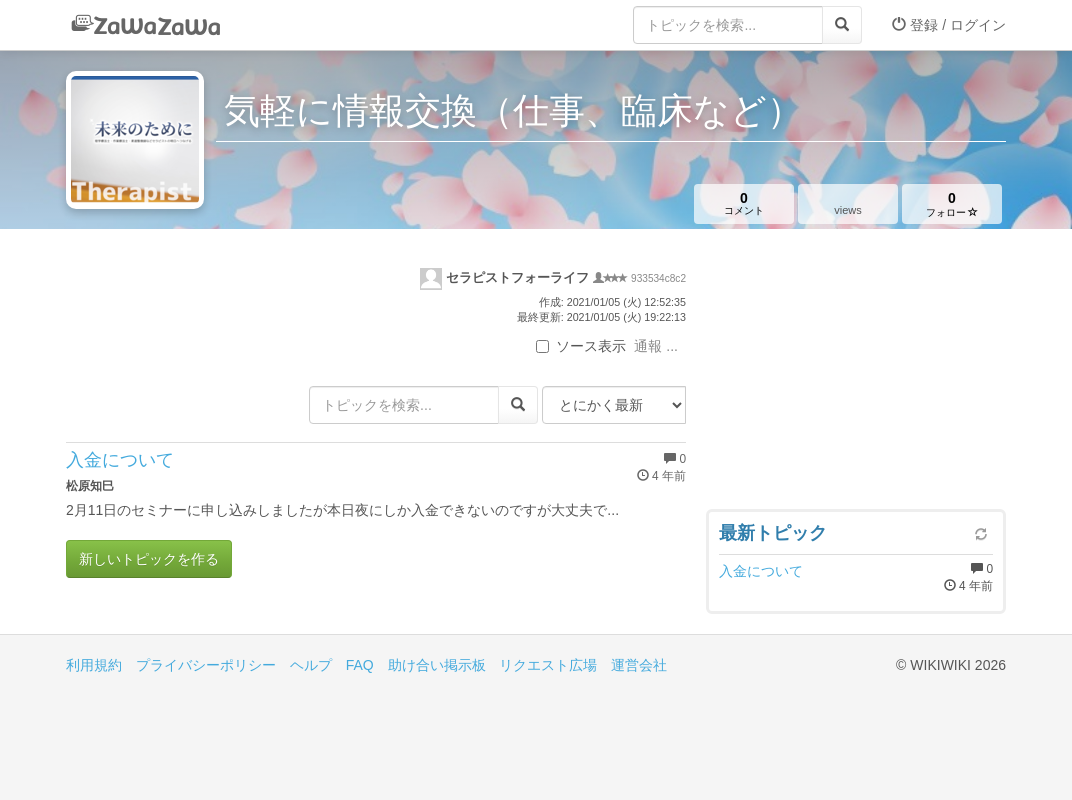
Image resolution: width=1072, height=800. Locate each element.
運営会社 (639, 665)
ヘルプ (311, 665)
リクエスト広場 (548, 665)
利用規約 (94, 665)
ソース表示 (581, 346)
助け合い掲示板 (437, 665)
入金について (120, 460)
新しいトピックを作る (149, 559)
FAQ (360, 665)
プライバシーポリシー (206, 665)
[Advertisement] (856, 374)
